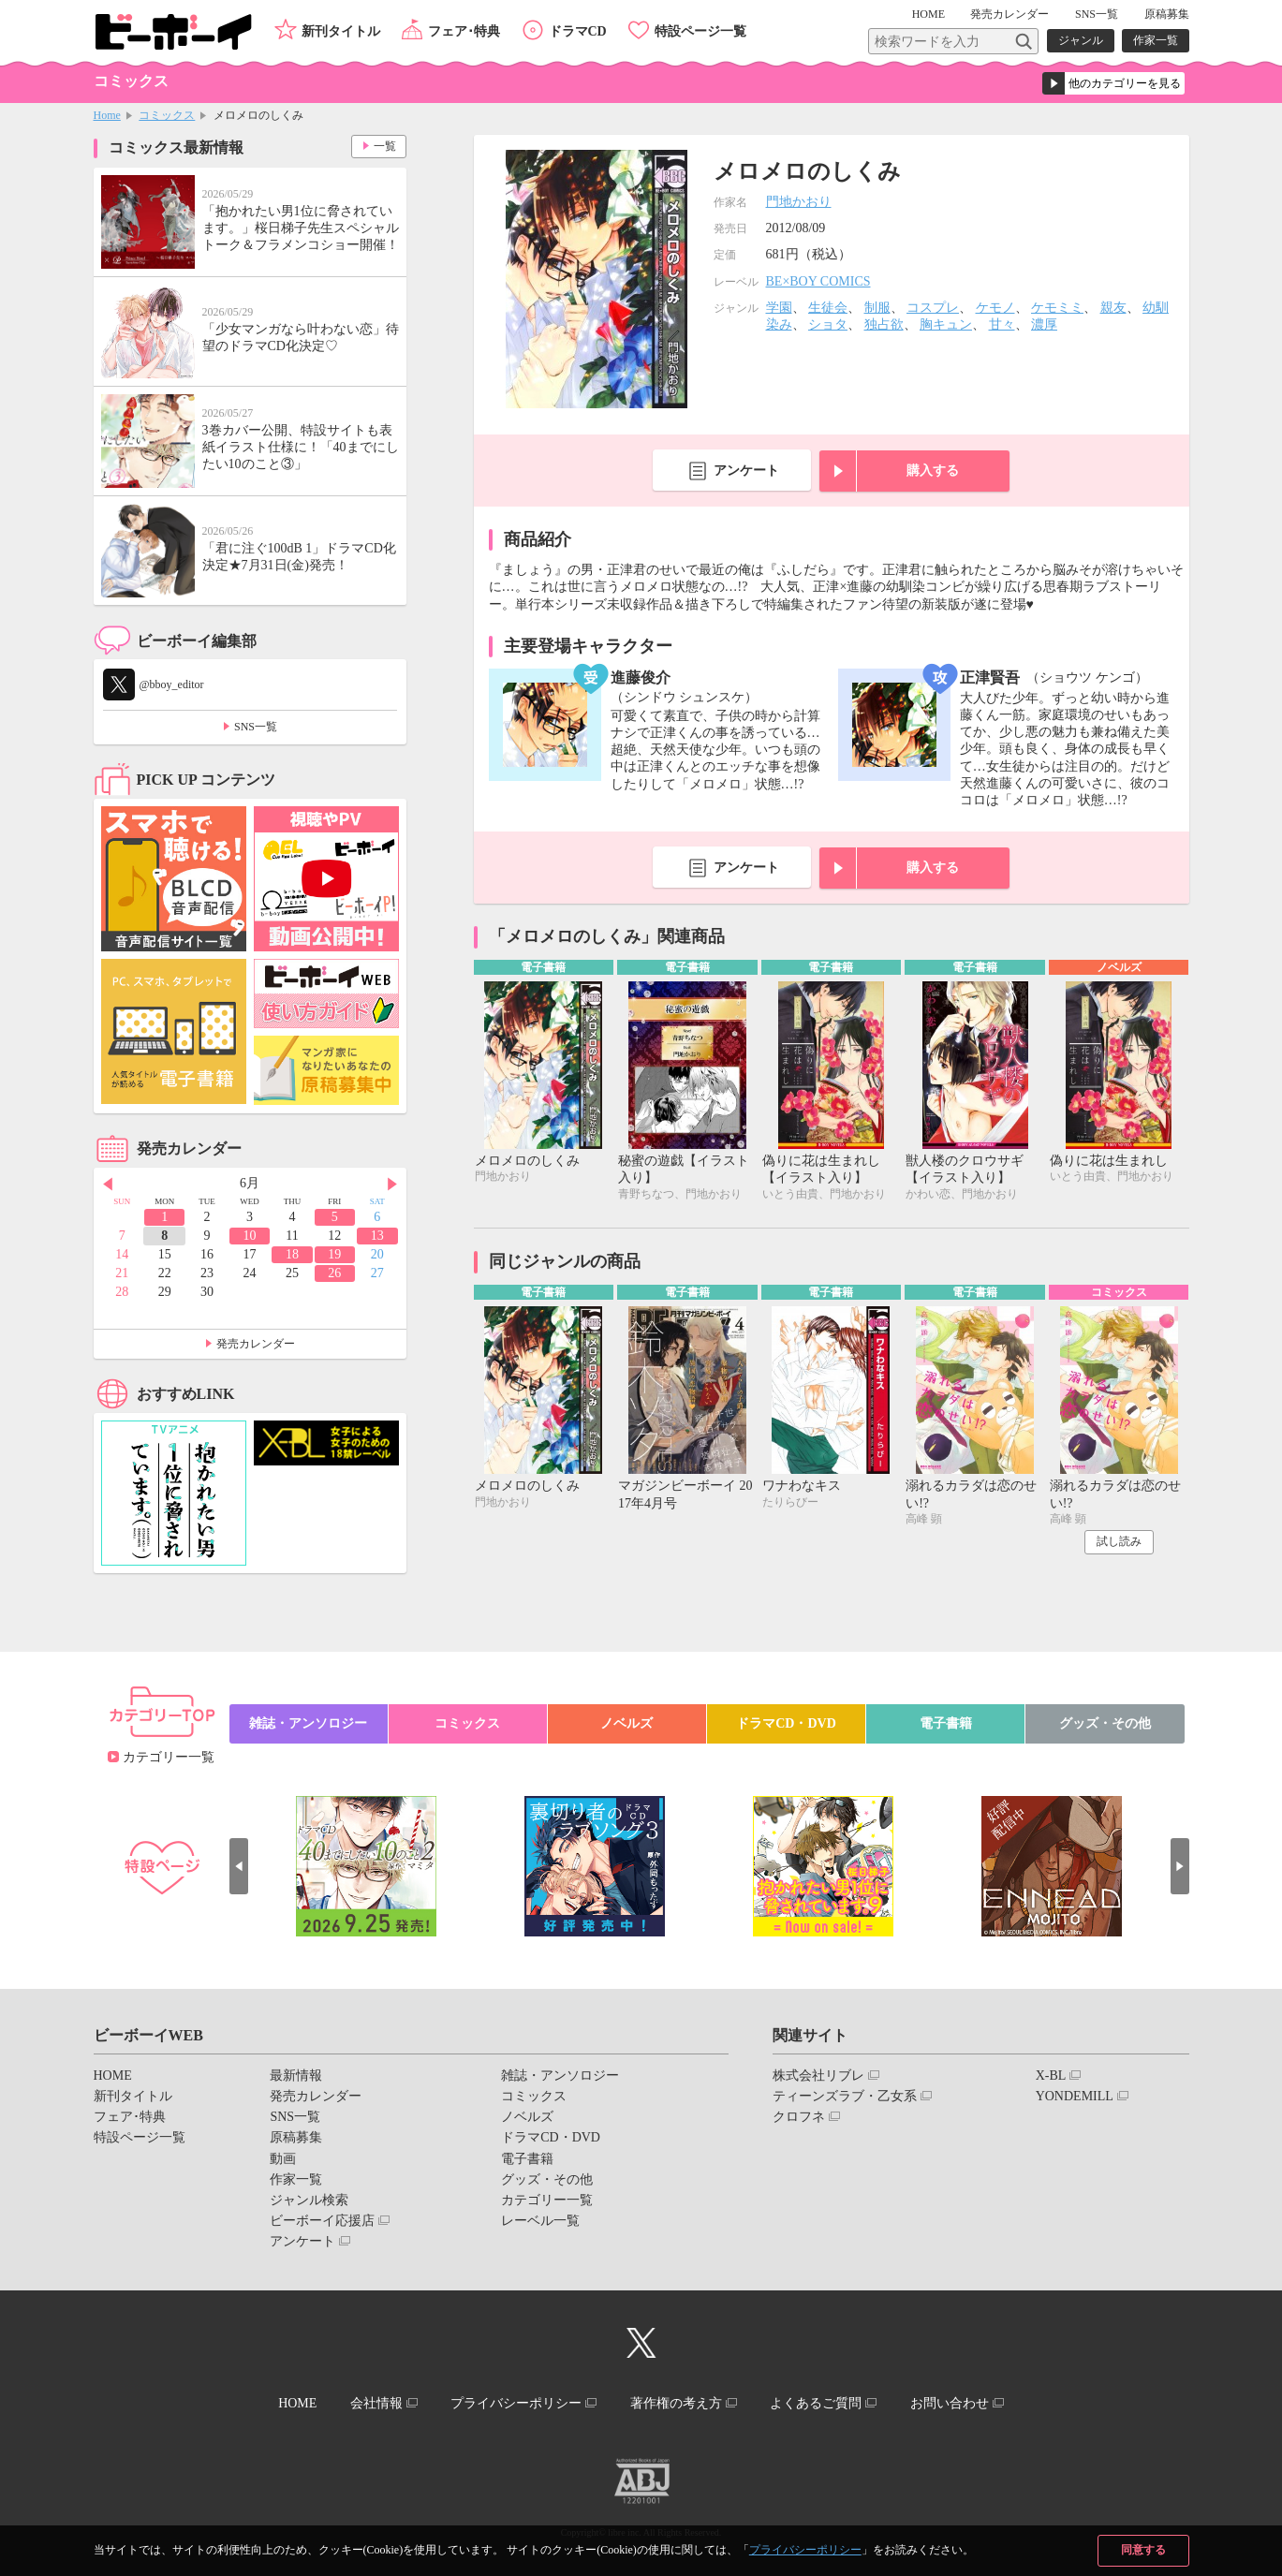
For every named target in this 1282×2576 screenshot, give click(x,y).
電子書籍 (946, 1723)
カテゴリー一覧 (168, 1757)
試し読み (1119, 1541)
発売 (1009, 14)
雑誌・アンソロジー (308, 1723)
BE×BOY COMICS (818, 281)
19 (334, 1254)
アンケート (746, 471)
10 (249, 1236)
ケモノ (995, 308)
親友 (1113, 308)
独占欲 (884, 324)
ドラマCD (578, 31)
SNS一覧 (1096, 14)
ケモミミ (1057, 308)
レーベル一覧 (540, 2221)
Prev (108, 1184)
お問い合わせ (949, 2403)
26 (334, 1273)
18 (292, 1254)
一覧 (385, 146)
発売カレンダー (255, 1343)
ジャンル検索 (309, 2200)
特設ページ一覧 (700, 31)
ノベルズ (626, 1723)
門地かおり (799, 202)
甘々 (1002, 324)
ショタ (827, 324)
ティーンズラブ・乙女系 (845, 2096)
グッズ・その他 (1105, 1723)
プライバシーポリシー (805, 2549)
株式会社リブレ (818, 2075)
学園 (779, 308)
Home (107, 115)
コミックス (167, 115)
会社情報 (376, 2403)
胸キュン (946, 324)
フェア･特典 (464, 31)
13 (377, 1236)
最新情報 (296, 2075)
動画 (283, 2159)
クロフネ (799, 2117)
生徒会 (827, 308)
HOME (928, 14)
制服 (877, 308)
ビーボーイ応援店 (322, 2221)
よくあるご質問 (816, 2403)
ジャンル (1080, 40)
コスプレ (932, 308)
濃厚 (1044, 324)
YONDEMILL (1074, 2096)
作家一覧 (1155, 40)
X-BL (1051, 2075)
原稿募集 (1166, 14)
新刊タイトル (341, 31)
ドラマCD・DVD (786, 1723)
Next (392, 1184)
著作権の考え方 (676, 2403)
